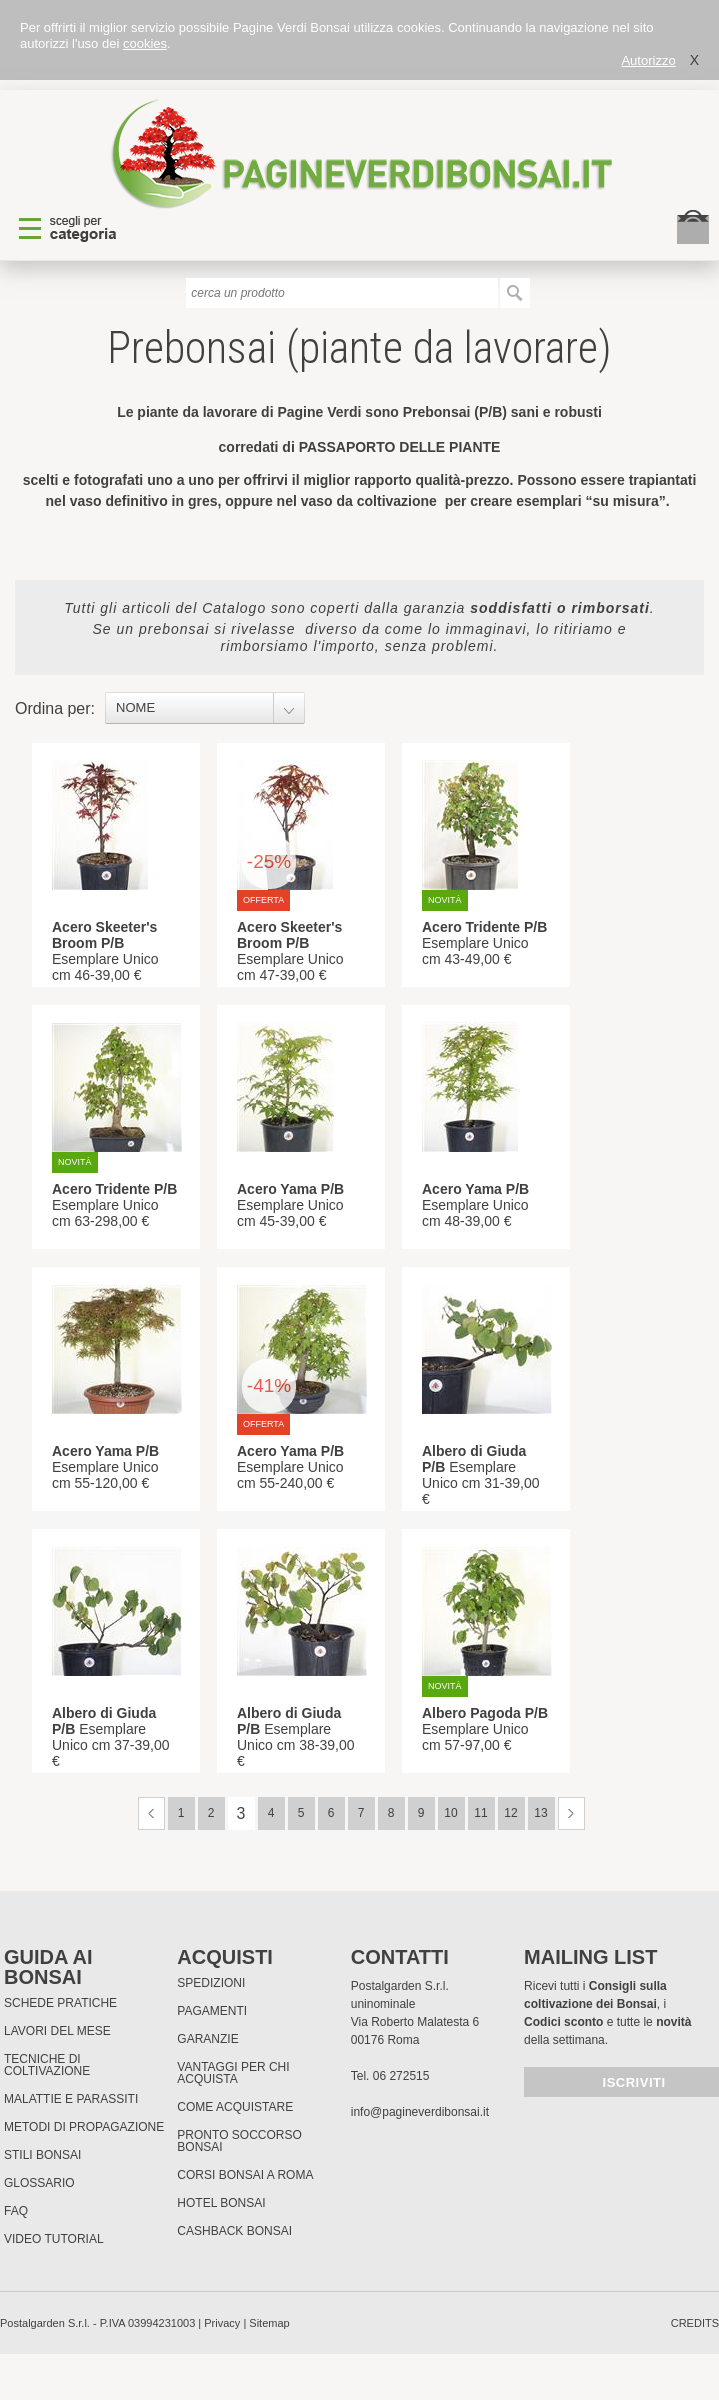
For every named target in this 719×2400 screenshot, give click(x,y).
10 (450, 1813)
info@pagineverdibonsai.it (420, 2112)
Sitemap (269, 2323)
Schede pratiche (60, 2003)
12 (510, 1813)
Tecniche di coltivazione (47, 2065)
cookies (145, 43)
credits (695, 2323)
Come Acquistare (235, 2107)
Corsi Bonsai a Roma (245, 2175)
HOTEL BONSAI (221, 2203)
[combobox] (205, 708)
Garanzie (207, 2039)
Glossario (39, 2183)
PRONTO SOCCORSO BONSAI (239, 2141)
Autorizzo (648, 60)
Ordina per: (55, 708)
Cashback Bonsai (234, 2231)
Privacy (222, 2323)
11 (480, 1813)
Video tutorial (54, 2239)
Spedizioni (211, 1983)
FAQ (16, 2211)
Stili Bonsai (42, 2155)
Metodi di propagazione (84, 2127)
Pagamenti (212, 2011)
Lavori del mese (57, 2031)
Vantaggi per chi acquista (233, 2073)
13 (540, 1813)
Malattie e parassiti (71, 2099)
